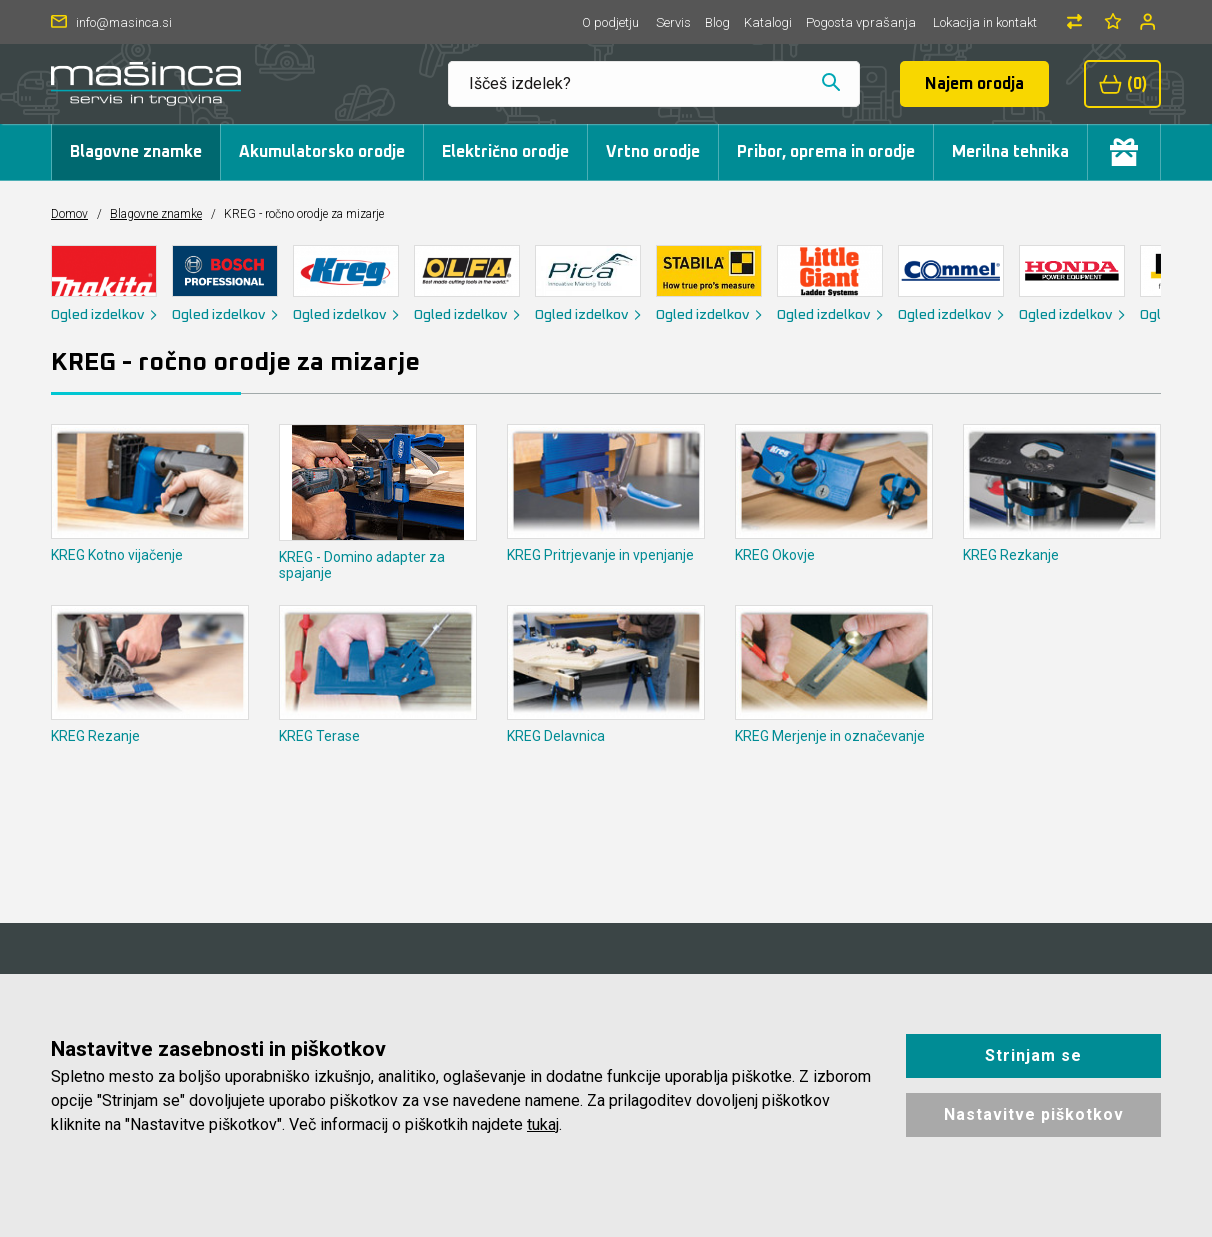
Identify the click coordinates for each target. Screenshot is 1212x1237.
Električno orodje (505, 152)
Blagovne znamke (136, 152)
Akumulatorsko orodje (322, 152)
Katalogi (768, 22)
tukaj (543, 1124)
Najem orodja (974, 84)
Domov (69, 214)
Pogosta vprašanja (861, 22)
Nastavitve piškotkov (1034, 1114)
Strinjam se (1033, 1055)
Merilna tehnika (1010, 152)
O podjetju (610, 22)
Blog (717, 22)
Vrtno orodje (653, 152)
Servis (673, 22)
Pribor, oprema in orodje (826, 152)
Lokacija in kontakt (985, 22)
